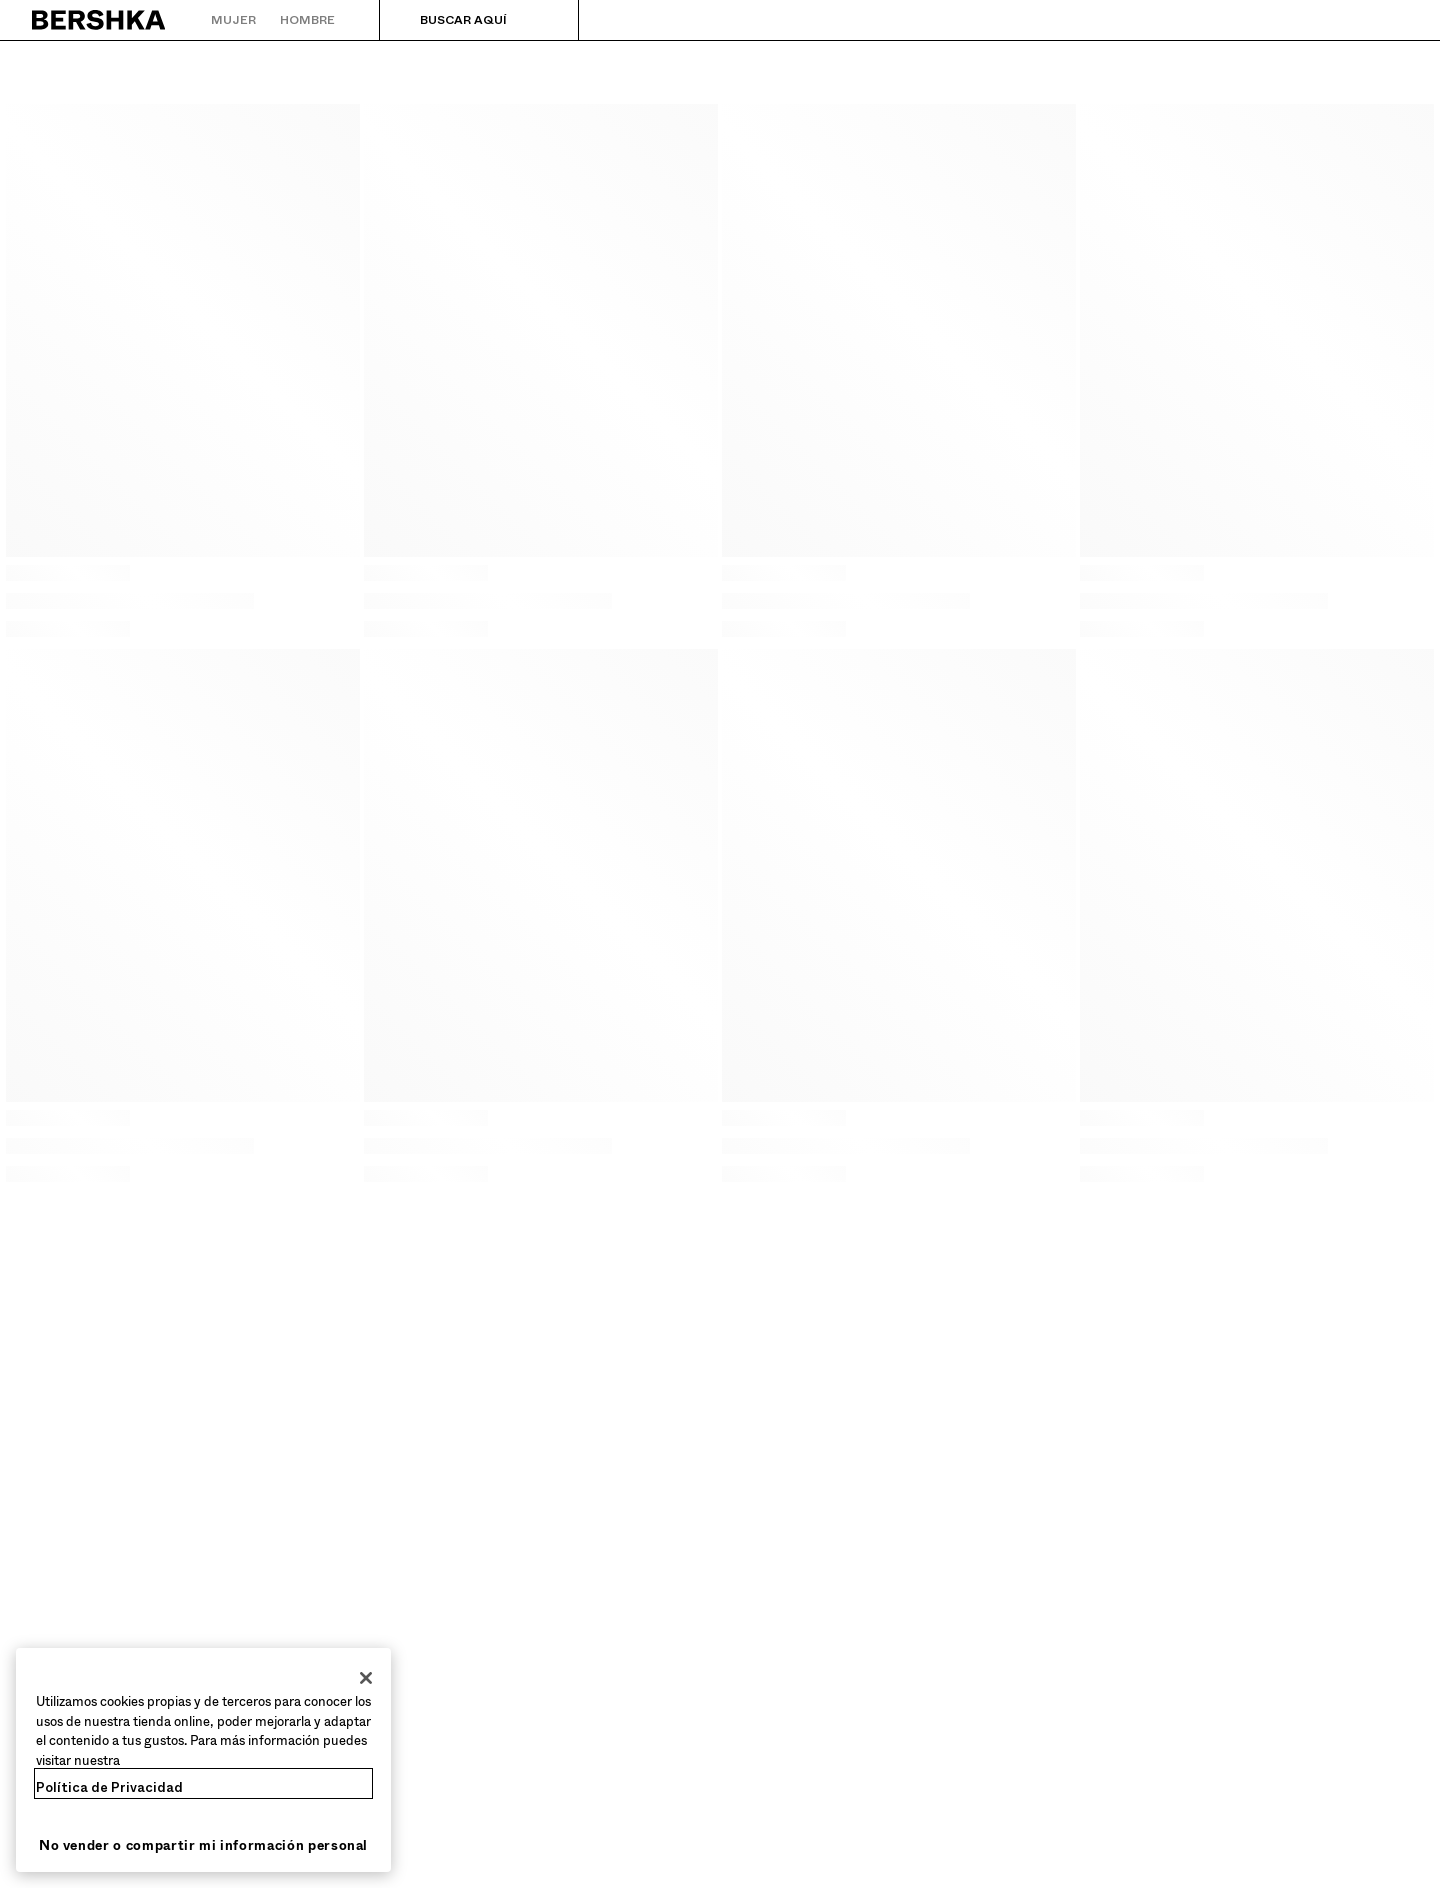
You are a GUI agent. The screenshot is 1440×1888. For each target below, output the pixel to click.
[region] (203, 1760)
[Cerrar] (366, 1678)
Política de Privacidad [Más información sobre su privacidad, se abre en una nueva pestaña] (109, 1787)
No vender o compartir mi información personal (203, 1845)
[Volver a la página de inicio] (99, 20)
